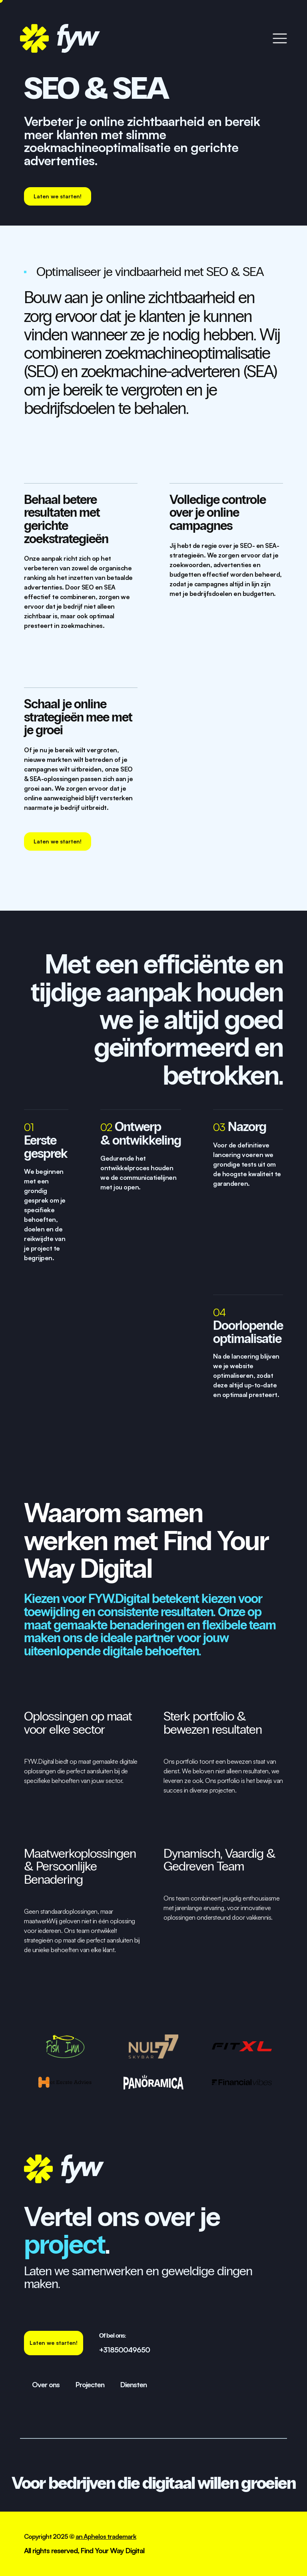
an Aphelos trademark (106, 2536)
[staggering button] (57, 196)
